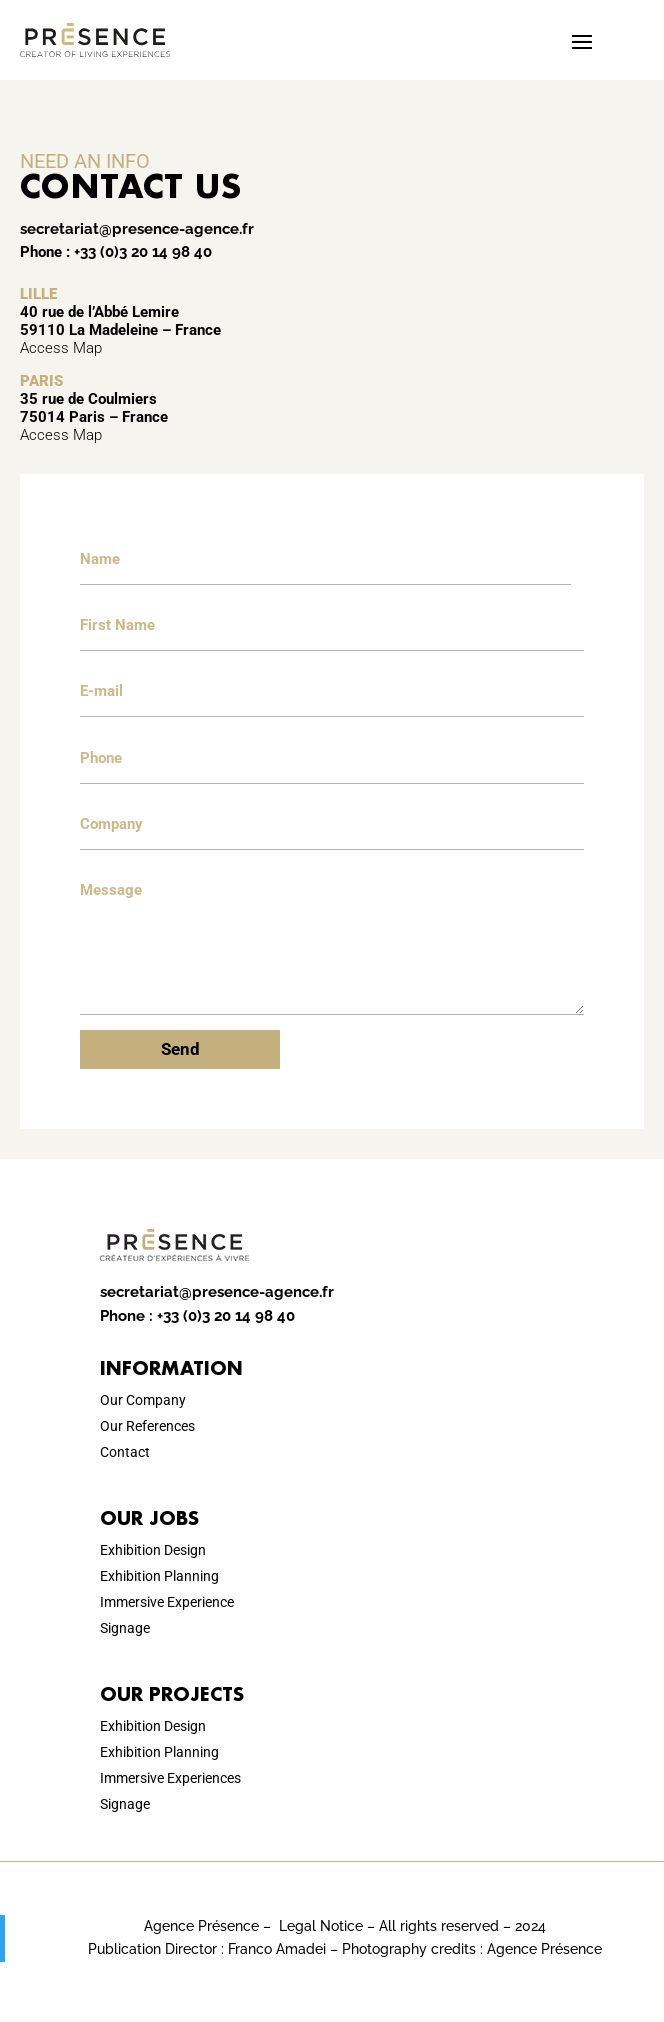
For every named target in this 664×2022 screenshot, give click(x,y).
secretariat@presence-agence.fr (137, 229)
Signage (125, 1628)
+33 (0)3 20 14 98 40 (143, 252)
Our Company (143, 1400)
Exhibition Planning (159, 1576)
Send (180, 1049)
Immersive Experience (167, 1602)
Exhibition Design (153, 1550)
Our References (147, 1426)
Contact (125, 1452)
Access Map (61, 348)
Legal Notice (321, 1926)
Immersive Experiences (170, 1778)
